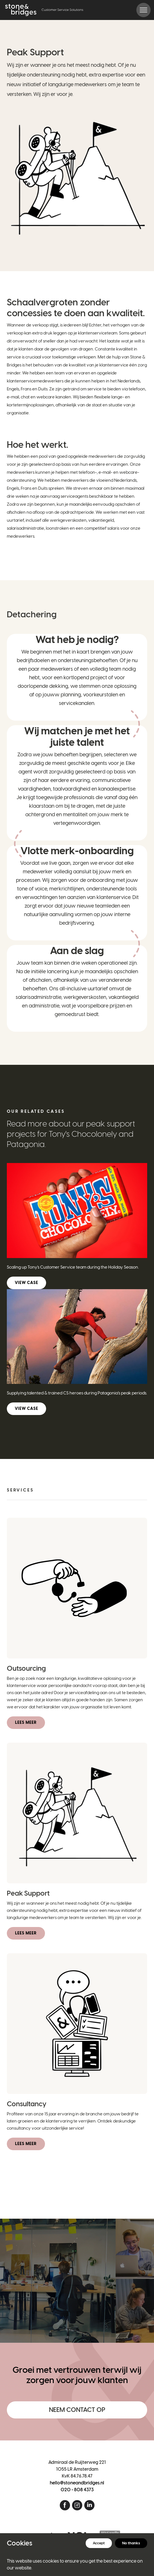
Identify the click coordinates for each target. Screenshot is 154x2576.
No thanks (131, 2543)
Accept (99, 2543)
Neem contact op (77, 2410)
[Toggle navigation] (143, 10)
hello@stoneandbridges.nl (77, 2483)
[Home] (44, 10)
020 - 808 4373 (77, 2489)
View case (26, 1282)
